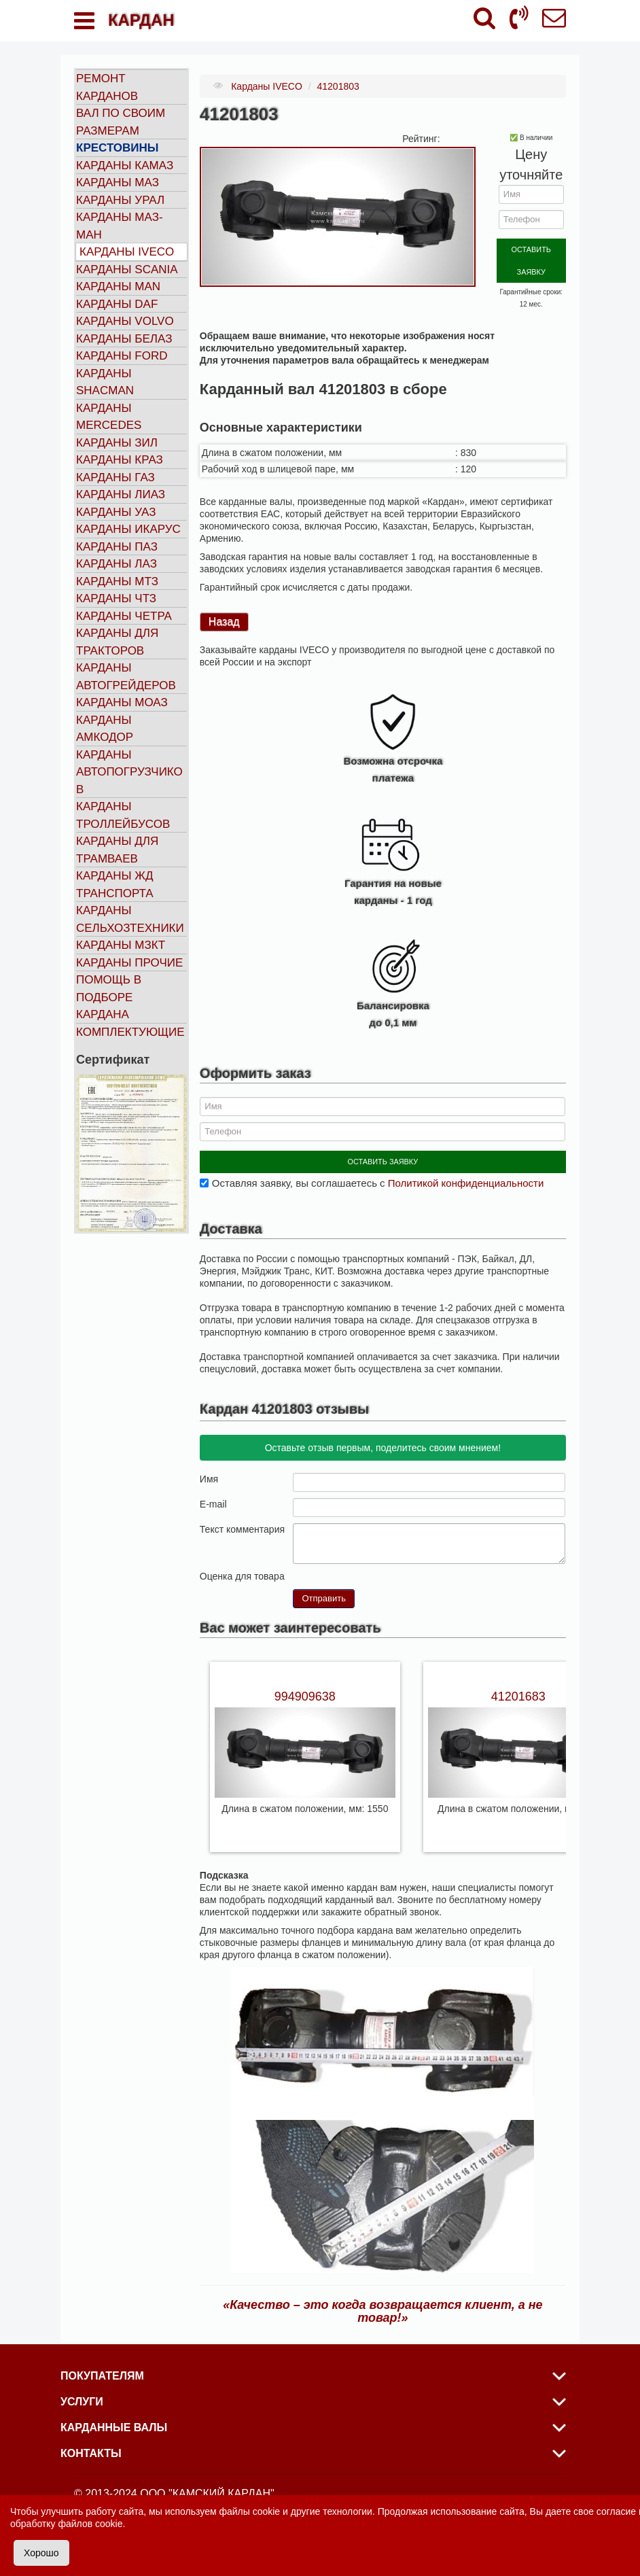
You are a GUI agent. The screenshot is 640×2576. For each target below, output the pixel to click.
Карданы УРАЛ (120, 200)
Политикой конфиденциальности (466, 1169)
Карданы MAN (118, 286)
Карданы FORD (122, 355)
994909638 (305, 1683)
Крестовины (117, 147)
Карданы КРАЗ (119, 459)
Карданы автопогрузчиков (129, 772)
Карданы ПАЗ (117, 546)
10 (353, 1561)
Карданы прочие (129, 962)
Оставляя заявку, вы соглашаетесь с (378, 1169)
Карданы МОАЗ (122, 702)
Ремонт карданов (107, 87)
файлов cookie (90, 2523)
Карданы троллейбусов (123, 815)
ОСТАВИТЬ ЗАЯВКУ (531, 248)
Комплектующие (130, 1032)
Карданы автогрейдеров (126, 676)
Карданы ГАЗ (115, 477)
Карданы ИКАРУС (128, 529)
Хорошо (41, 2552)
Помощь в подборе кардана (108, 997)
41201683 (518, 1683)
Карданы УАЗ (116, 512)
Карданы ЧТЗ (116, 598)
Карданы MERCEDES (108, 417)
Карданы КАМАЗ (124, 165)
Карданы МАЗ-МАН (119, 226)
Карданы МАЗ (117, 182)
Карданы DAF (117, 304)
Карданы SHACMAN (105, 382)
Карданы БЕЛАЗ (124, 338)
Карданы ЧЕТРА (124, 616)
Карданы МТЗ (117, 581)
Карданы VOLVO (125, 321)
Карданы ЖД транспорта (115, 884)
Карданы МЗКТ (120, 945)
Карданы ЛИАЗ (120, 494)
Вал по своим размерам (120, 122)
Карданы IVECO (126, 251)
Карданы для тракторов (117, 642)
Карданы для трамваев (117, 850)
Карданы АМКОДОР (104, 729)
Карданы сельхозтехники (130, 919)
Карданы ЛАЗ (116, 563)
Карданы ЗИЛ (117, 442)
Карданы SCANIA (127, 269)
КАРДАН (141, 20)
